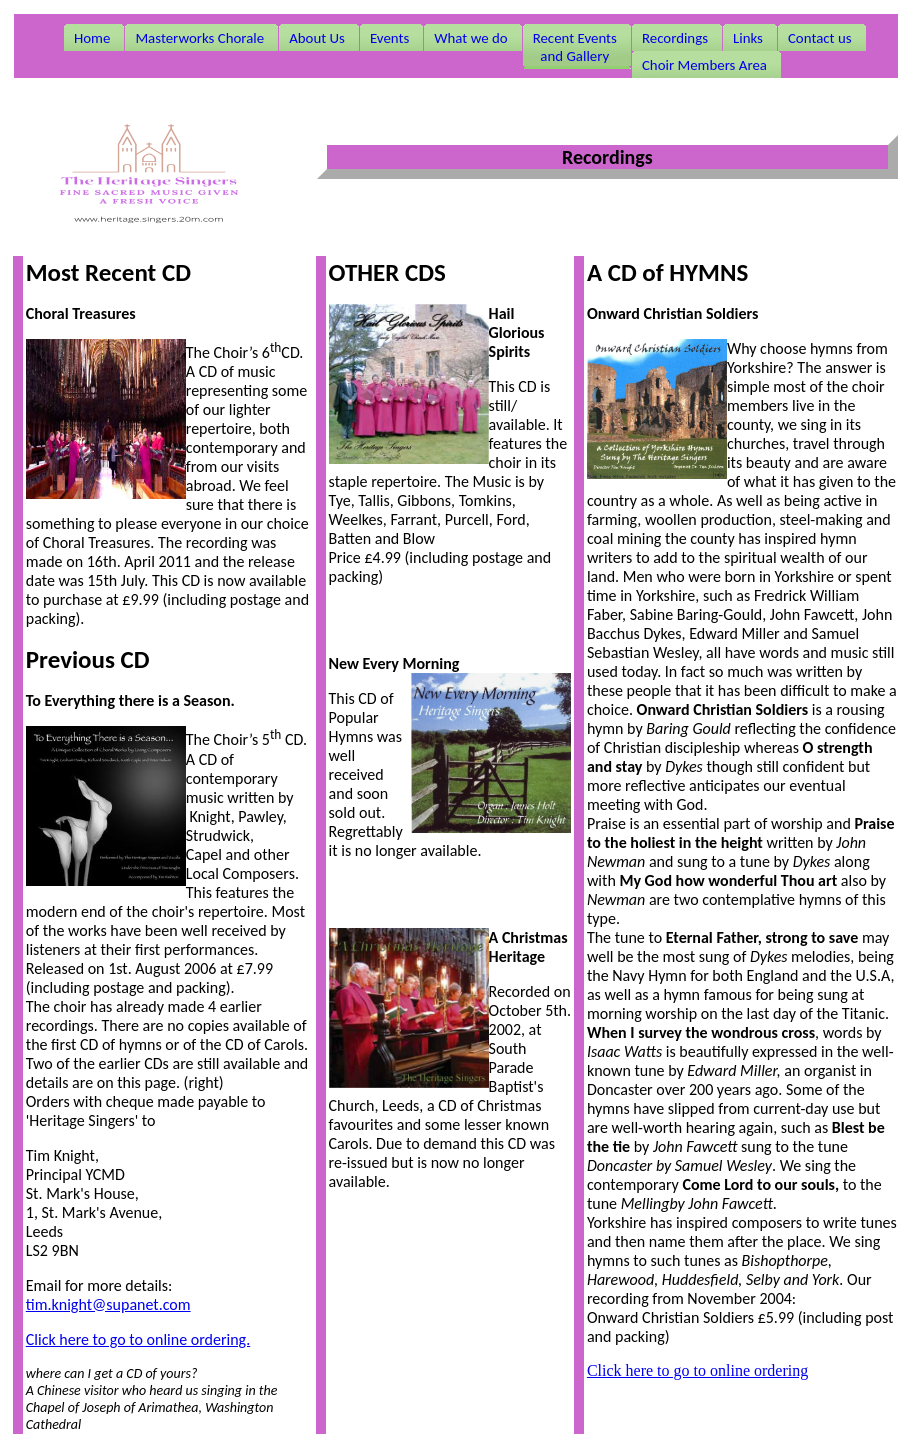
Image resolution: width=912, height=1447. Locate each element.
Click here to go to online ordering (697, 1370)
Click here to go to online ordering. (138, 1339)
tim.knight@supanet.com (108, 1304)
